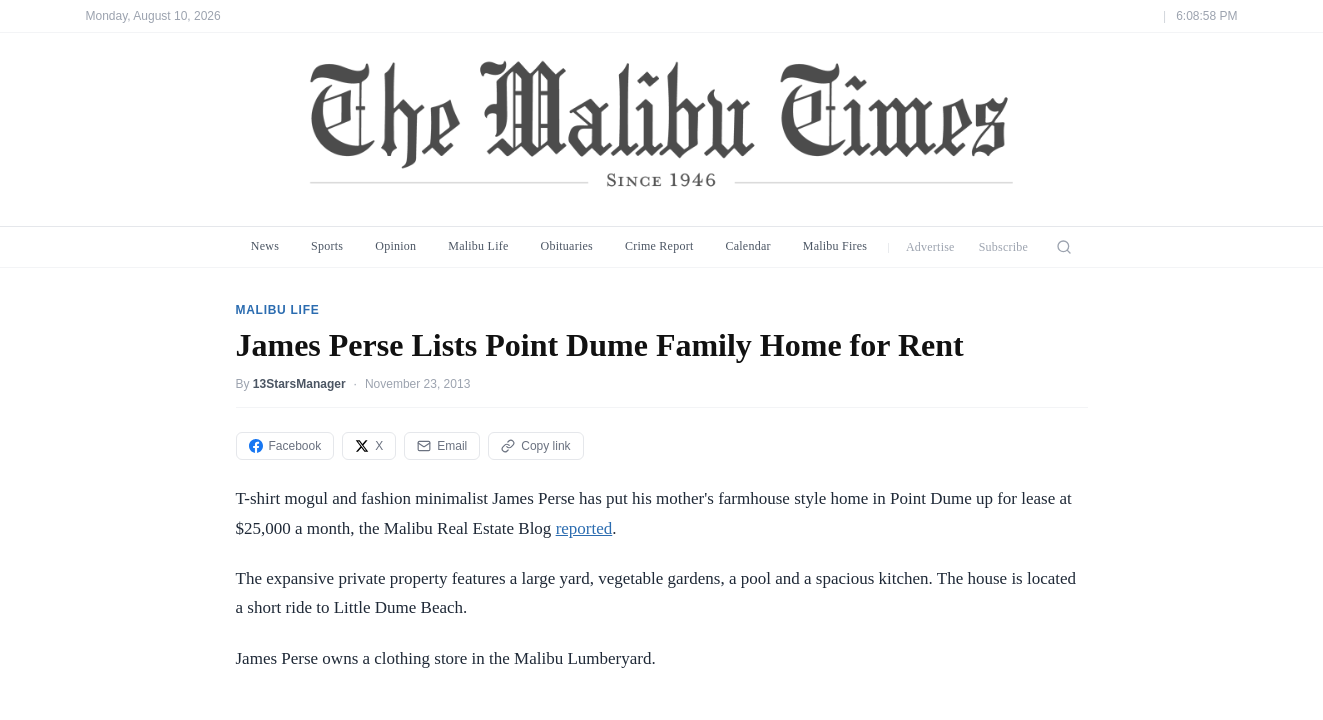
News (265, 246)
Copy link (535, 446)
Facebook (285, 446)
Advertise (930, 247)
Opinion (395, 246)
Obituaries (567, 246)
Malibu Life (478, 246)
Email (442, 446)
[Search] (1064, 247)
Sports (327, 246)
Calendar (747, 246)
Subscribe (1004, 247)
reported (584, 528)
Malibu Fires (835, 246)
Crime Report (659, 246)
